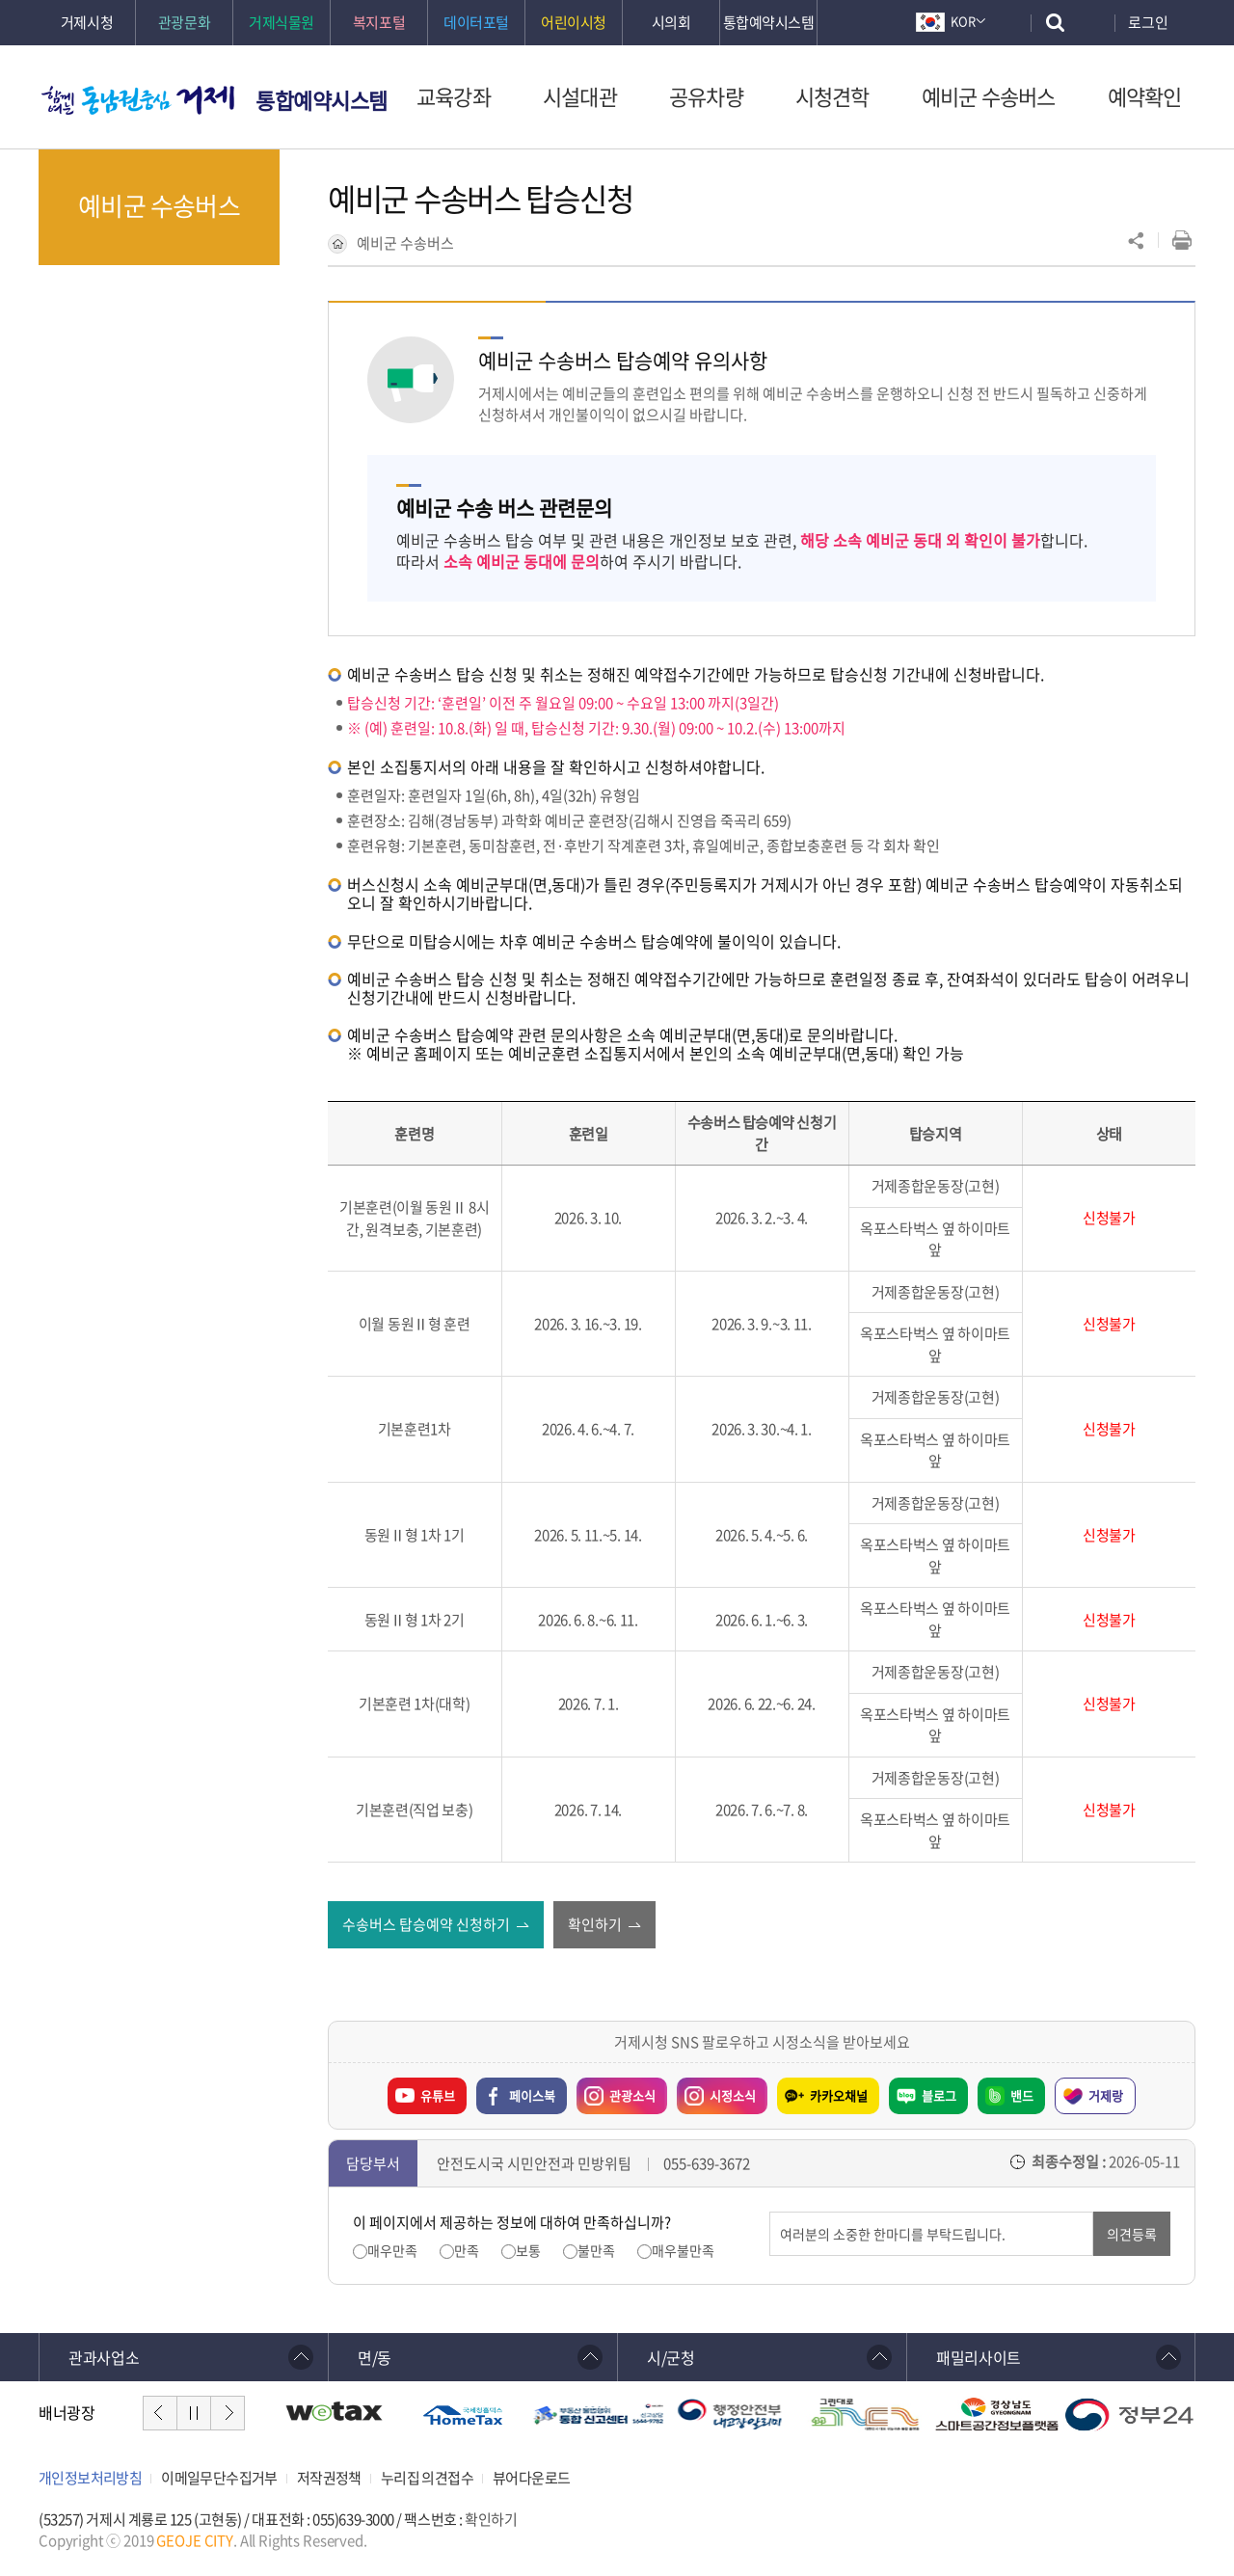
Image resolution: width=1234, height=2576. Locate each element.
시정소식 (716, 2091)
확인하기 (491, 2519)
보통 (528, 2250)
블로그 (939, 2095)
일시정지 (193, 2413)
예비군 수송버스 (405, 243)
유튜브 (437, 2095)
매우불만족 (683, 2250)
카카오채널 (839, 2095)
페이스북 (532, 2095)
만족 (466, 2250)
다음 (227, 2413)
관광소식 (616, 2091)
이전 (160, 2413)
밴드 (1021, 2095)
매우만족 (392, 2250)
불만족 (596, 2250)
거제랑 (1105, 2095)
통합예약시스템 (321, 100)
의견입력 (769, 2212)
